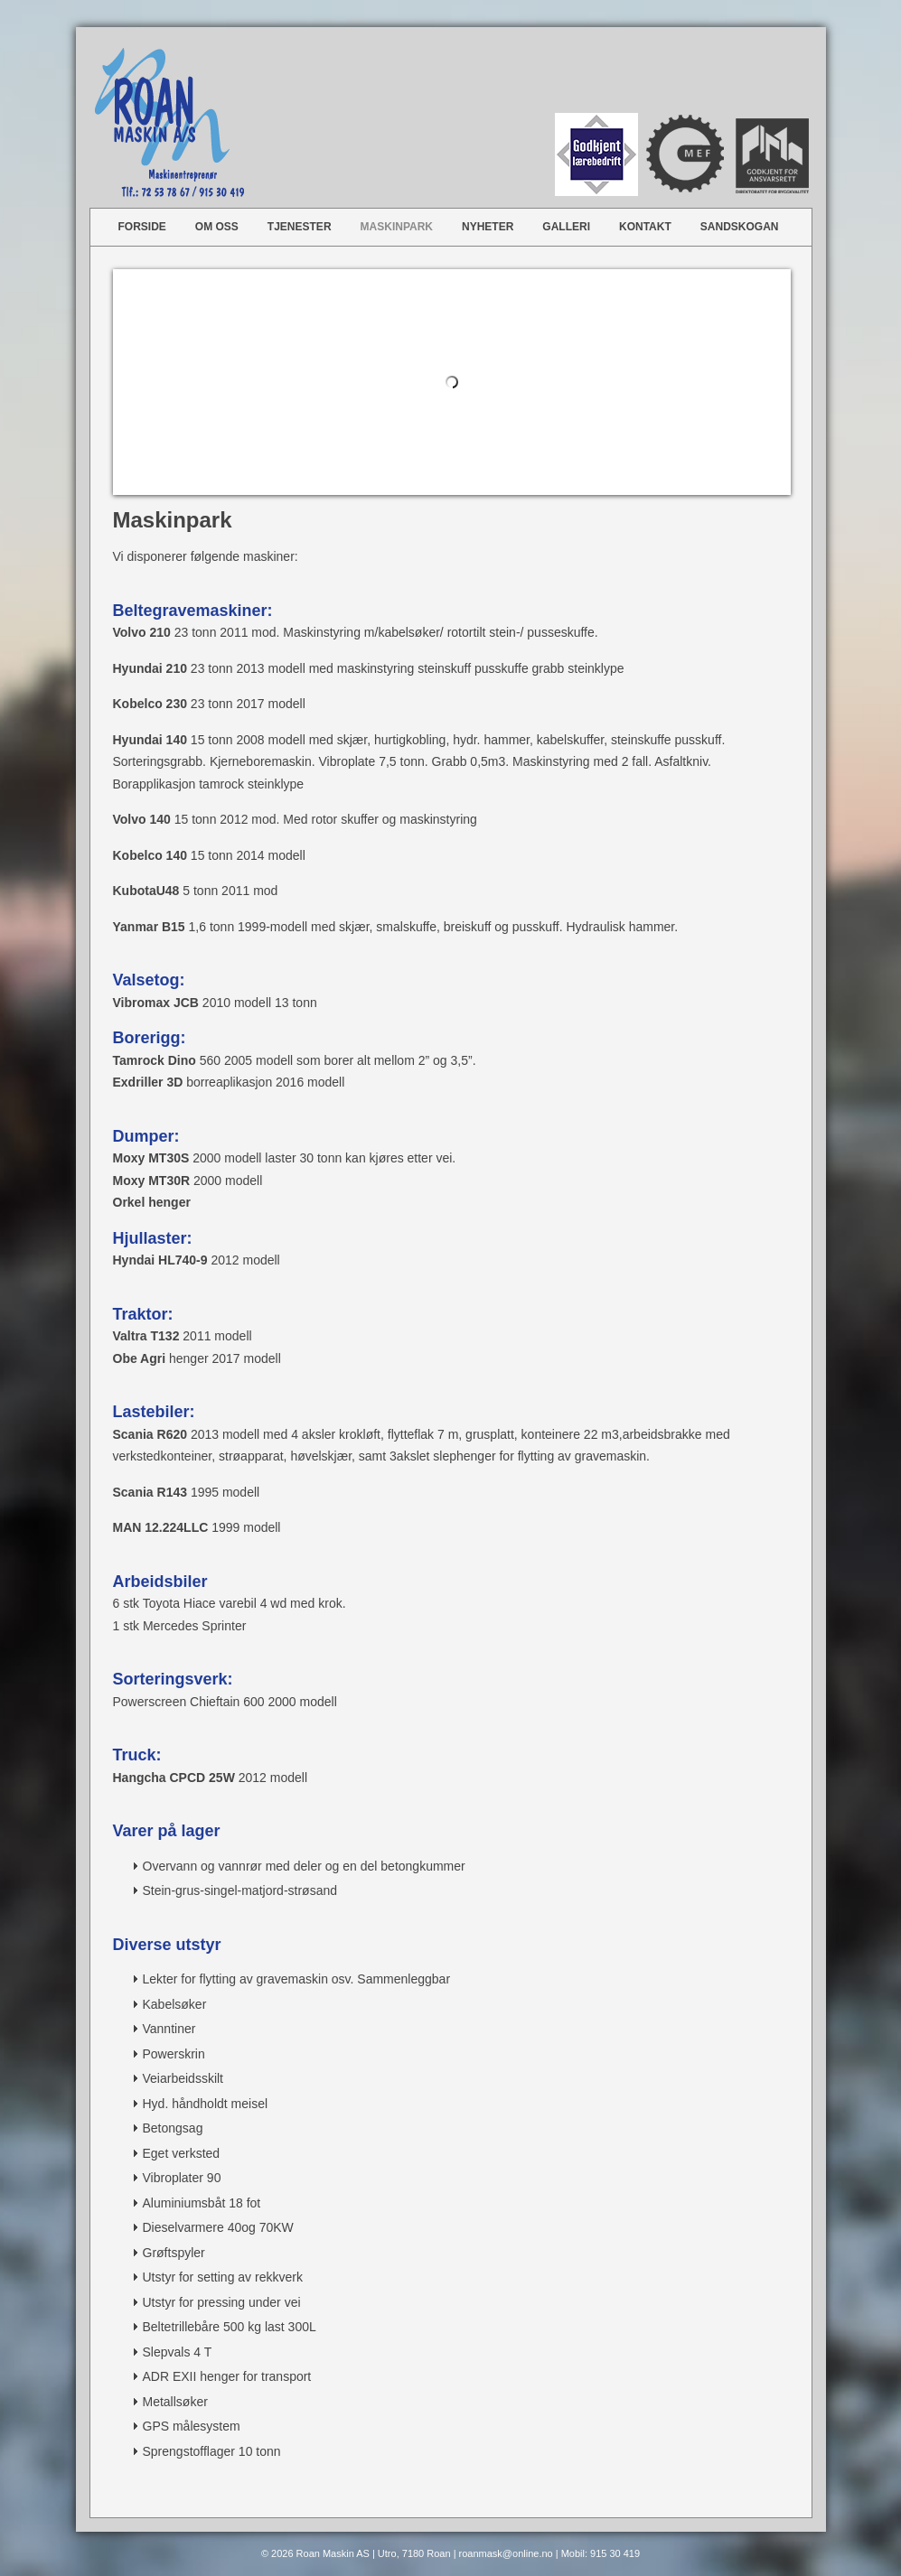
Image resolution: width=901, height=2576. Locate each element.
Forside (142, 226)
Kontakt (645, 226)
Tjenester (299, 226)
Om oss (217, 226)
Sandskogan (739, 226)
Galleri (566, 226)
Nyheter (487, 226)
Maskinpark (397, 226)
